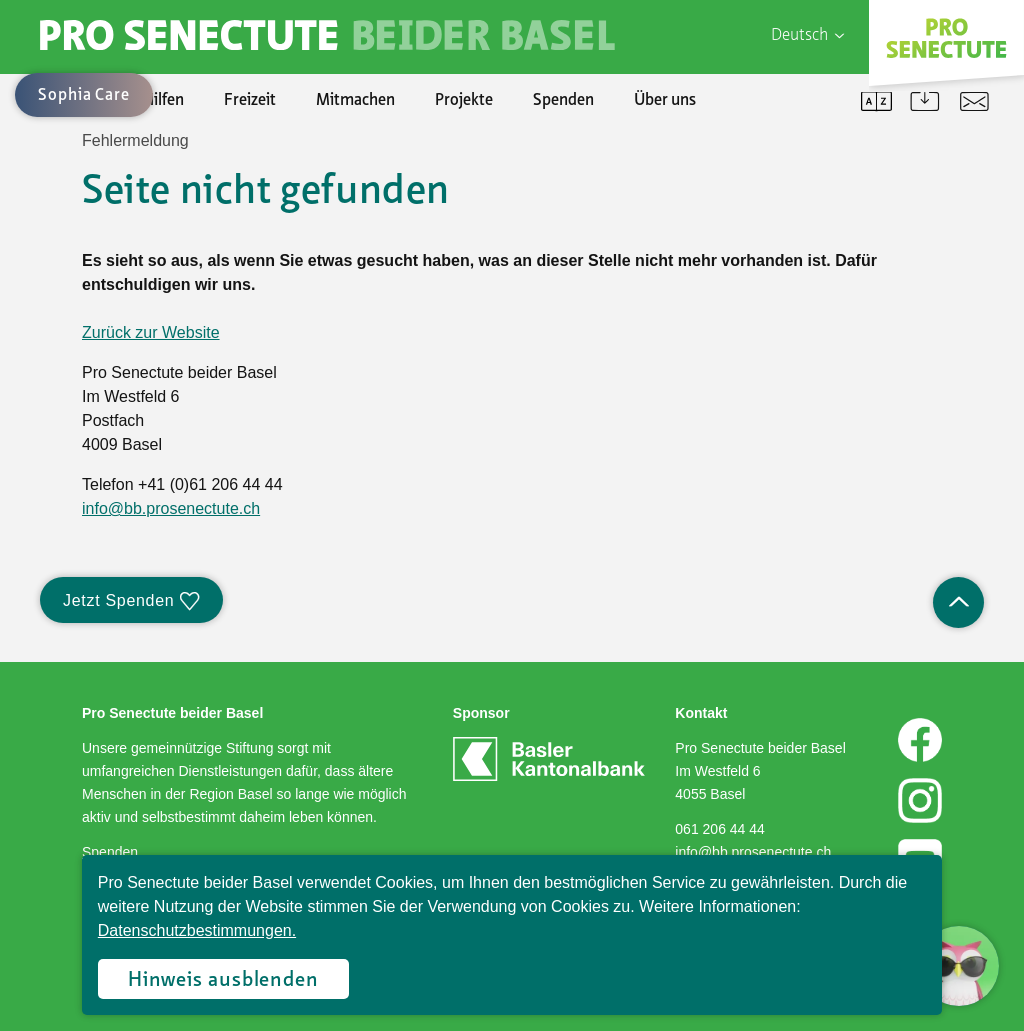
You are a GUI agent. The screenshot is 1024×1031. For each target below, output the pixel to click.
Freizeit (250, 101)
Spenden (563, 101)
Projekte (464, 101)
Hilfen (163, 101)
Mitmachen (355, 101)
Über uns (665, 101)
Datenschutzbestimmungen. (197, 930)
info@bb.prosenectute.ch (171, 508)
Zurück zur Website (151, 332)
